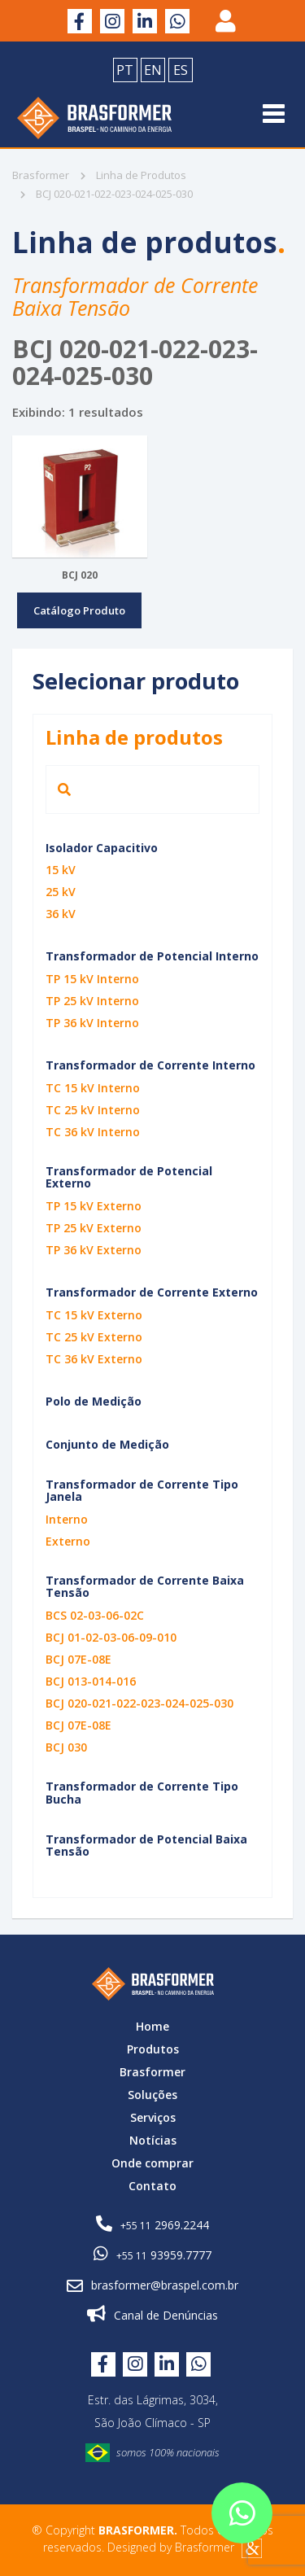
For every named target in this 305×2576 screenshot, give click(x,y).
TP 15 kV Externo (94, 1206)
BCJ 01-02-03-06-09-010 (111, 1637)
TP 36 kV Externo (94, 1249)
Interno (67, 1519)
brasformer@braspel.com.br (152, 2285)
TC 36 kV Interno (93, 1131)
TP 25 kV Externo (94, 1228)
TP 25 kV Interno (92, 1000)
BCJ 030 (66, 1747)
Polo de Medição (94, 1401)
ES (180, 70)
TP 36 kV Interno (92, 1022)
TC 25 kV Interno (93, 1109)
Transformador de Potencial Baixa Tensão (146, 1845)
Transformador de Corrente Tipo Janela (142, 1490)
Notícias (152, 2140)
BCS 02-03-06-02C (95, 1615)
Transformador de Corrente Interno (150, 1065)
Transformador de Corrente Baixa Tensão (145, 1586)
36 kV (61, 913)
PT (124, 70)
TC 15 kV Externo (94, 1315)
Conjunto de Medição (107, 1444)
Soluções (152, 2094)
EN (153, 70)
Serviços (153, 2117)
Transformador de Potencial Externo (129, 1177)
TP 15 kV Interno (92, 978)
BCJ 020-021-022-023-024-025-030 (139, 1703)
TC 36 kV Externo (94, 1359)
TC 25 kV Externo (94, 1337)
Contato (152, 2185)
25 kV (61, 891)
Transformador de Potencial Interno (152, 956)
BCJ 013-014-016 (91, 1681)
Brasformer (40, 175)
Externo (68, 1541)
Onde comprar (152, 2163)
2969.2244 (152, 2224)
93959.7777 (152, 2254)
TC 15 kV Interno (93, 1088)
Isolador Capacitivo (102, 847)
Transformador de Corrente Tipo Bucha (142, 1792)
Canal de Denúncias (152, 2314)
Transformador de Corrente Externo (152, 1292)
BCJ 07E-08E (78, 1659)
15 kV (61, 869)
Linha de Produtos (133, 175)
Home (152, 2026)
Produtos (153, 2049)
